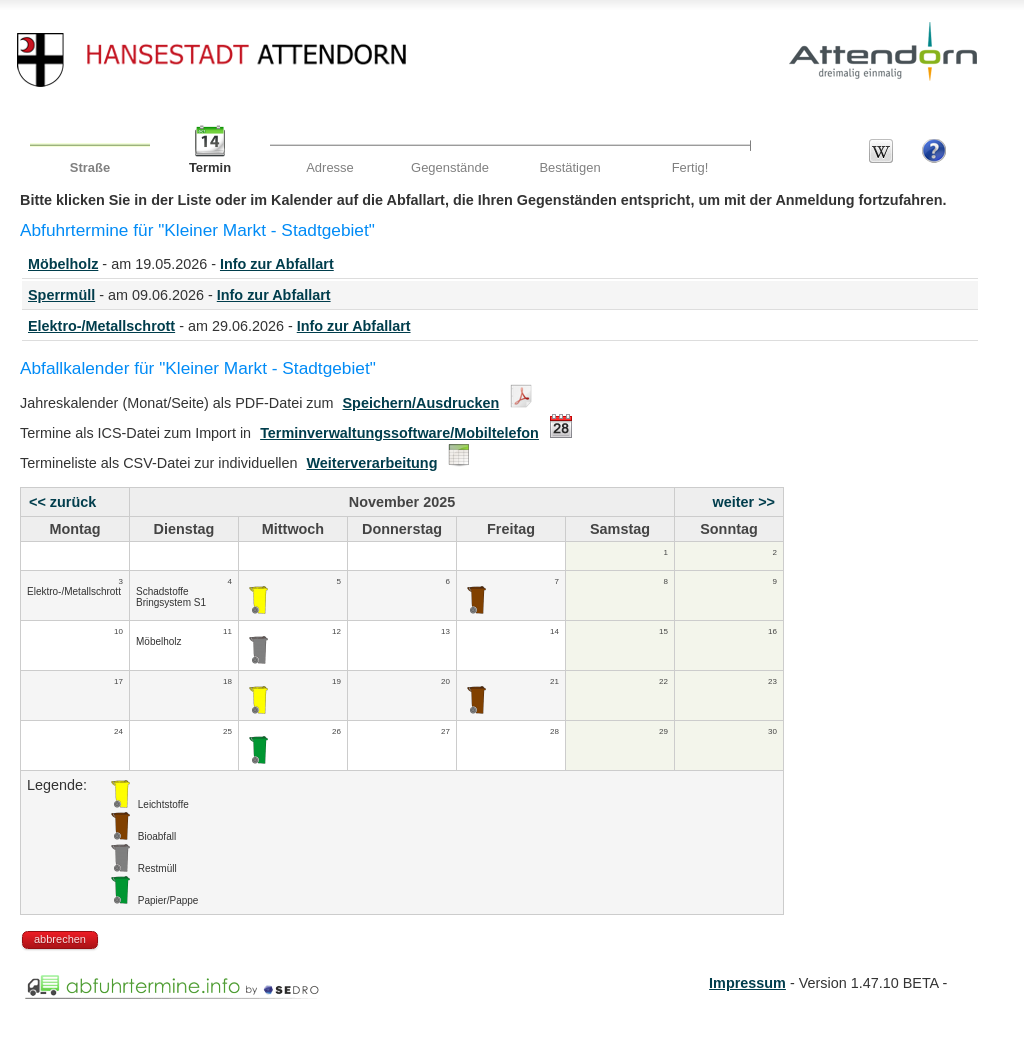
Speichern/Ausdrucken (421, 403)
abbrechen (60, 939)
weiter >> (744, 502)
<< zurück (62, 502)
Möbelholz (63, 264)
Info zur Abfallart (277, 264)
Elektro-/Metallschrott (101, 326)
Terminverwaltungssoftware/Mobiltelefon (399, 433)
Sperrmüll (61, 295)
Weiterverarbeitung (372, 463)
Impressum (747, 983)
